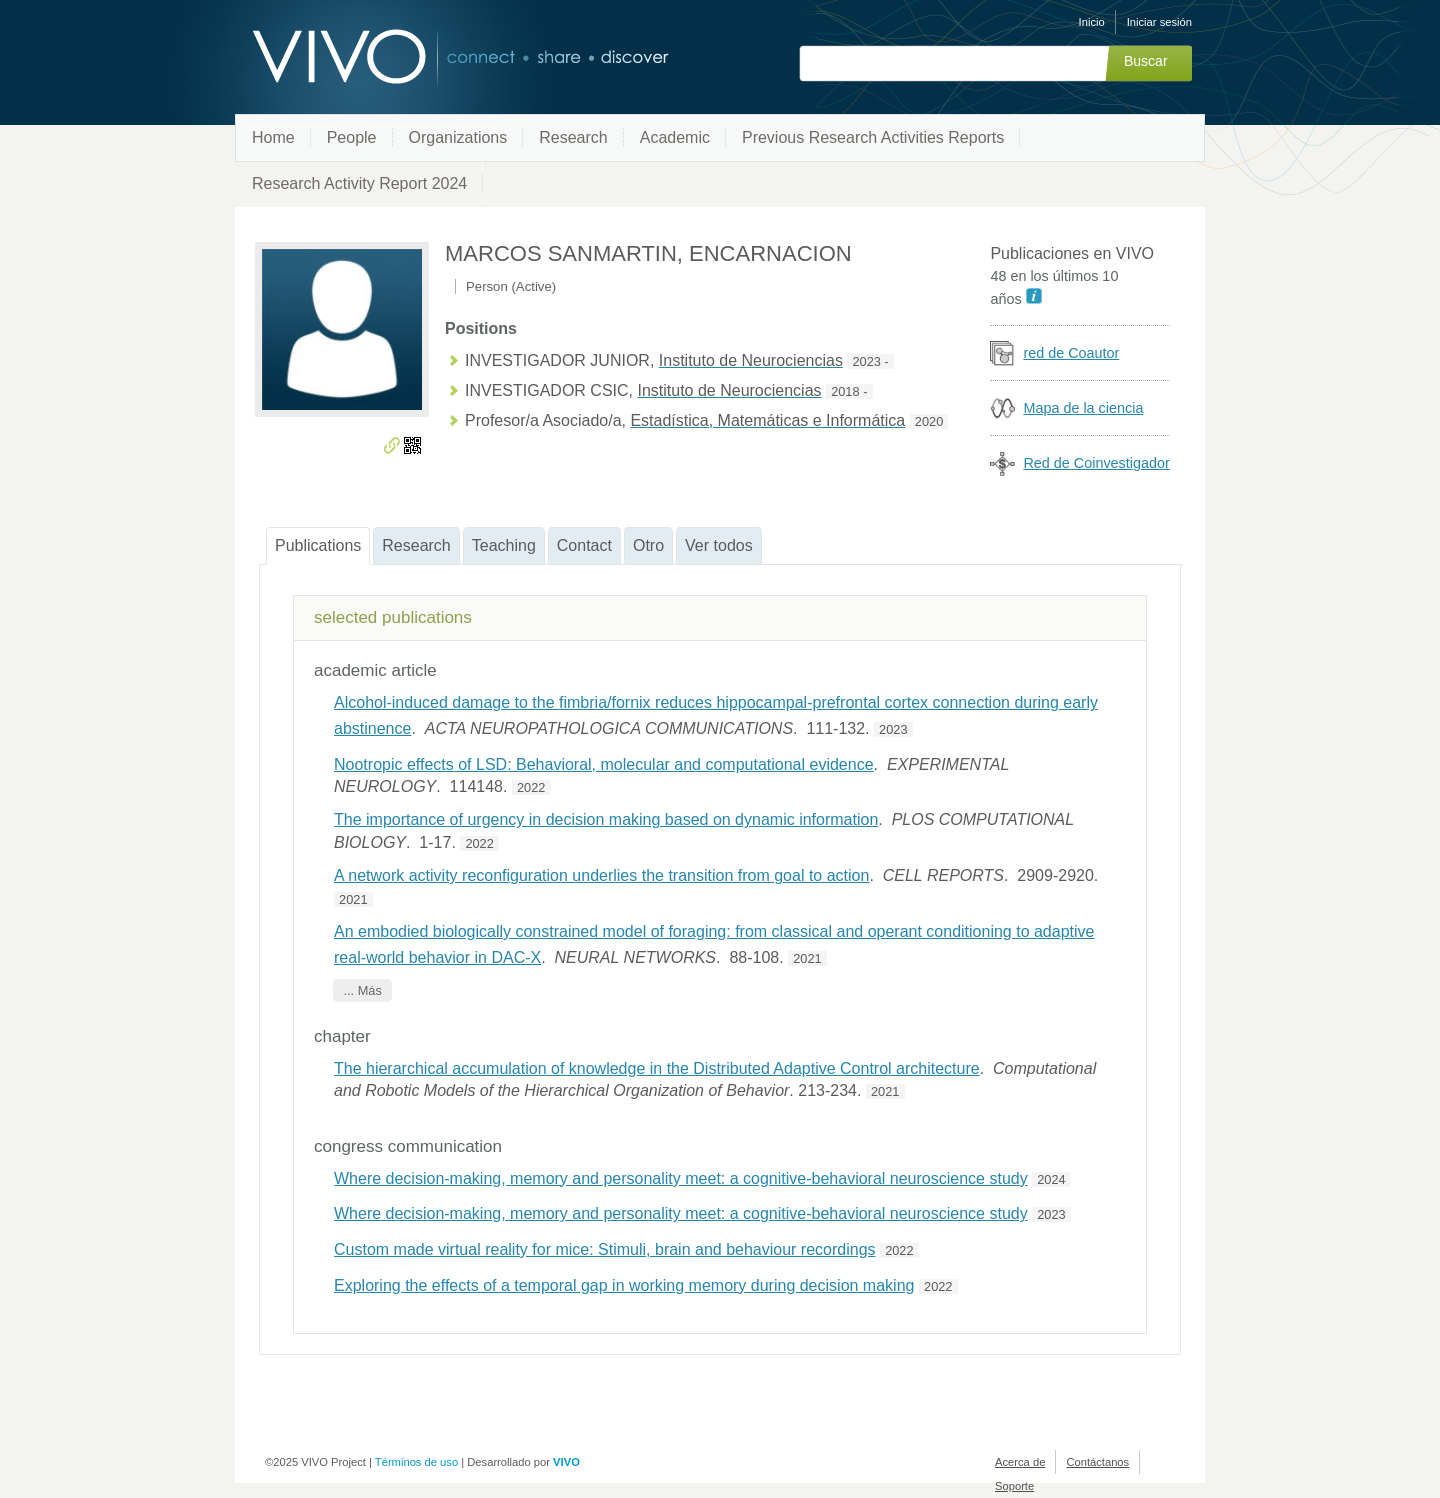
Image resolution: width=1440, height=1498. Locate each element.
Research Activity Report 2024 (359, 183)
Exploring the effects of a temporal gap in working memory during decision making (624, 1285)
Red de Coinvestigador (1096, 463)
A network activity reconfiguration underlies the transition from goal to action (601, 875)
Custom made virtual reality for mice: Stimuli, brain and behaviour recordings (605, 1249)
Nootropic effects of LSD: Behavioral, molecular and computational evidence (604, 764)
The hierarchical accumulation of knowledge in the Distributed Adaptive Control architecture (657, 1068)
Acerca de (1020, 1462)
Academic (675, 137)
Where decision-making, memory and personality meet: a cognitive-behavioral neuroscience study (681, 1178)
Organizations (458, 137)
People (352, 137)
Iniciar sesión (1159, 22)
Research (573, 137)
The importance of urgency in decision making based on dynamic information (606, 819)
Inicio (1092, 22)
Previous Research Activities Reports (873, 137)
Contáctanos (1097, 1462)
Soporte (1014, 1486)
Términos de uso (416, 1462)
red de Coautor (1071, 353)
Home (273, 137)
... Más (362, 990)
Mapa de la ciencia (1083, 408)
